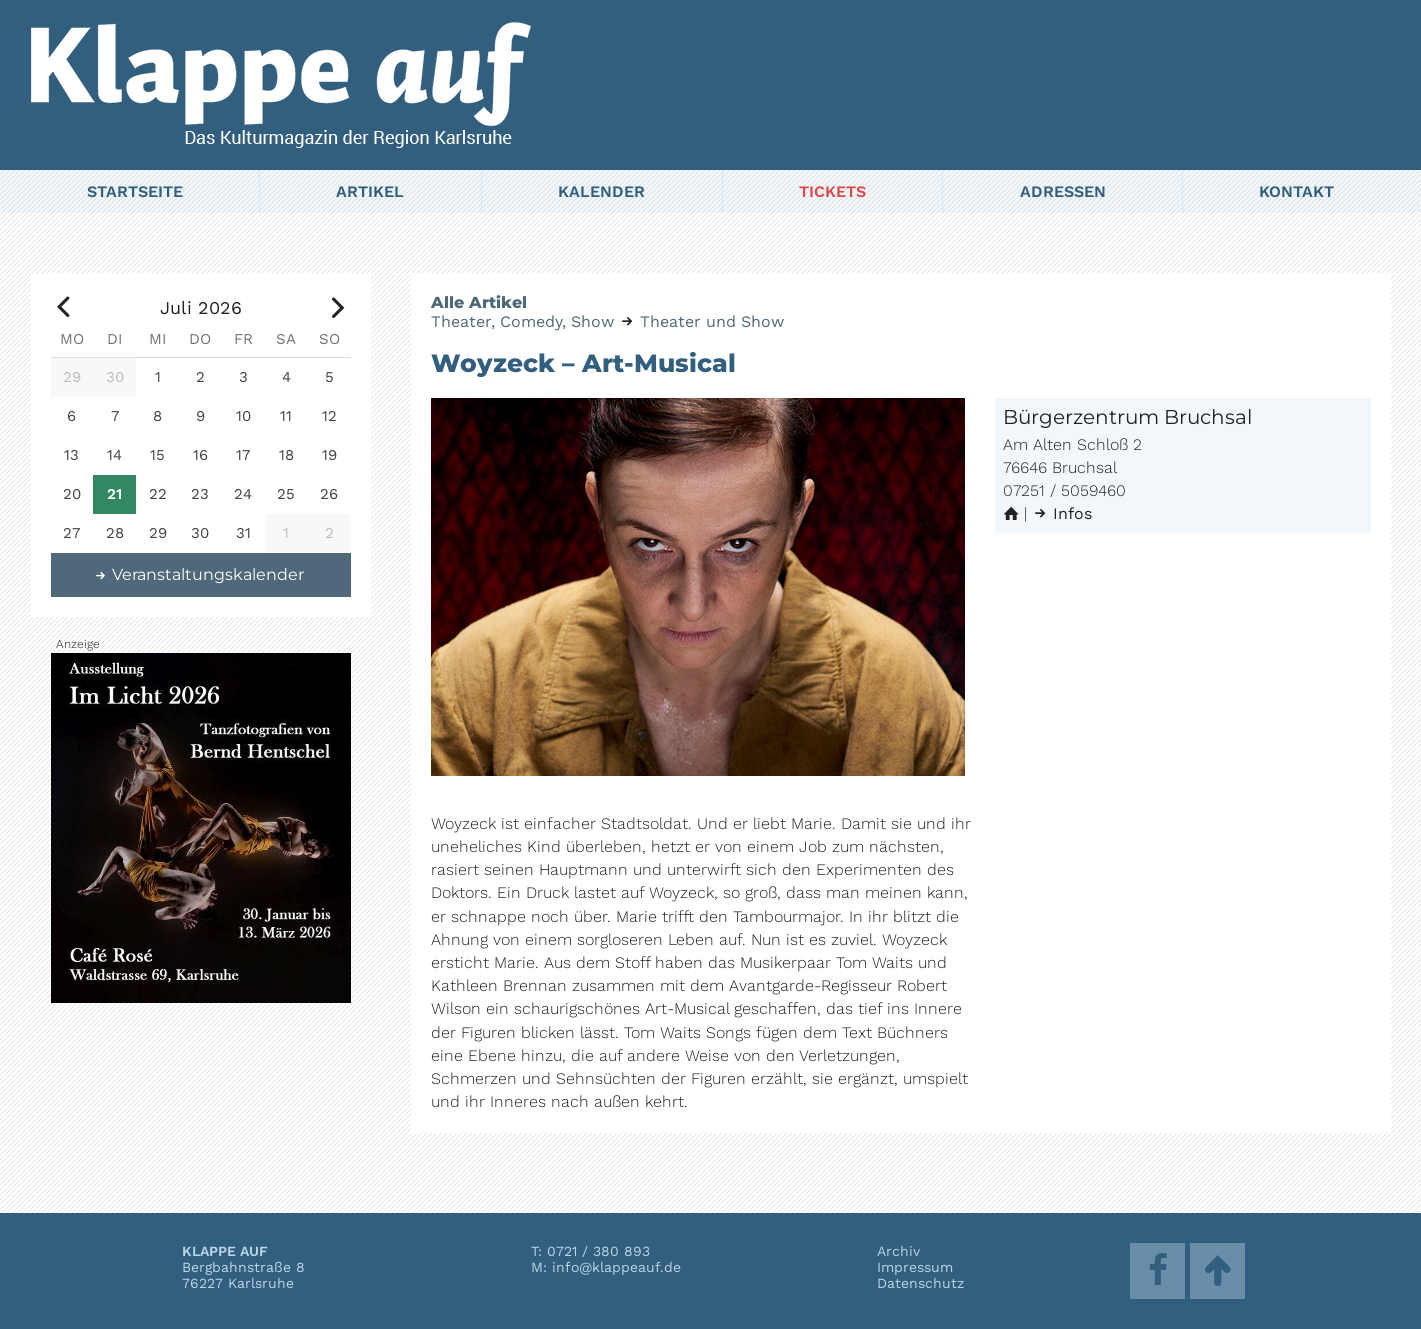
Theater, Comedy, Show (522, 321)
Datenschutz (920, 1283)
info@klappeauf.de (616, 1267)
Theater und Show (712, 321)
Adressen (1063, 191)
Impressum (915, 1267)
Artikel (370, 191)
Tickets (832, 191)
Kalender (601, 191)
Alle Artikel (479, 302)
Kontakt (1296, 191)
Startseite (135, 191)
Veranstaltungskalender (198, 574)
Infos (1062, 513)
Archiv (898, 1251)
